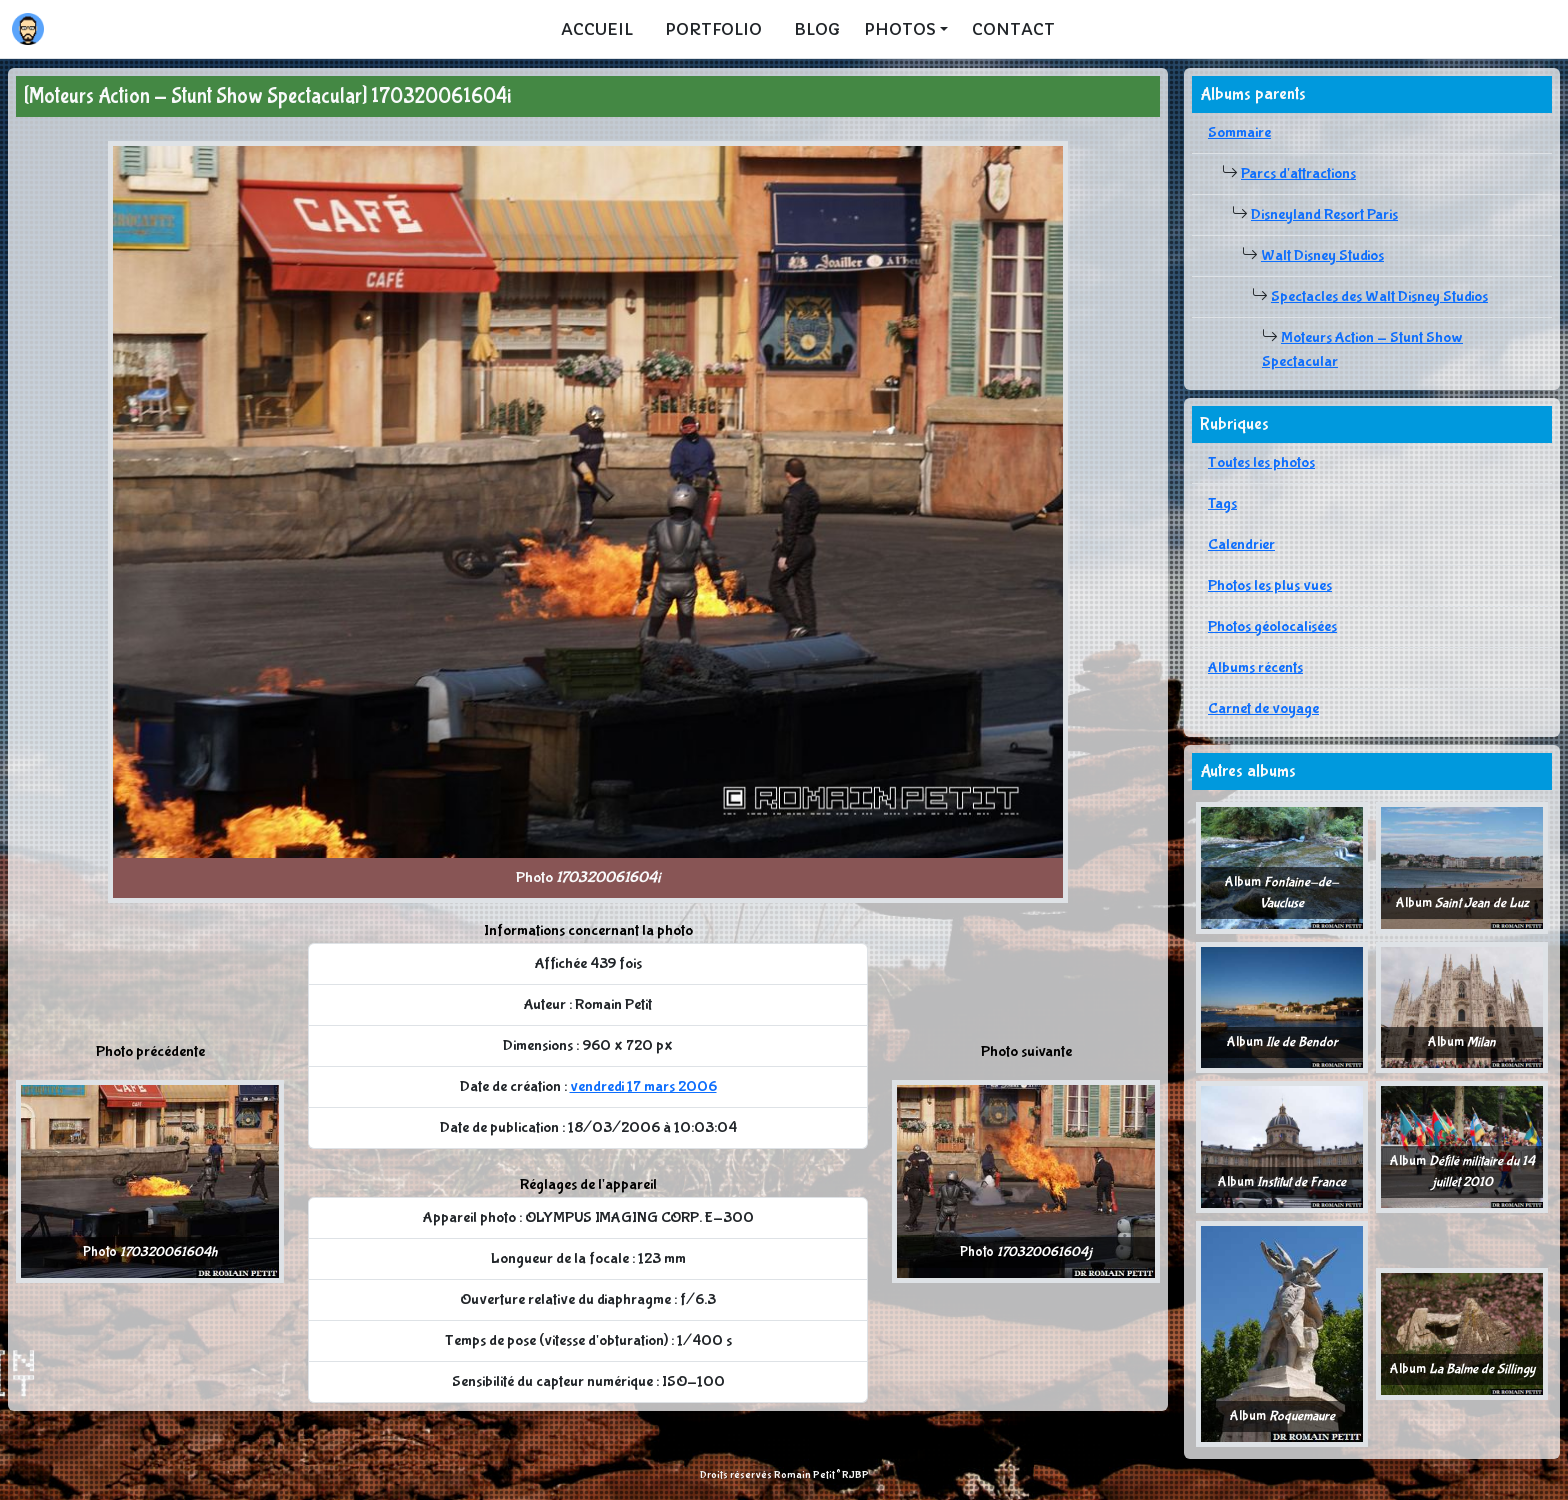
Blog (817, 29)
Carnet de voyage (1263, 708)
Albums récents (1255, 667)
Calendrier (1241, 544)
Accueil (597, 29)
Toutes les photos (1261, 462)
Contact (1013, 29)
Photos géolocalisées (1272, 626)
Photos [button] (900, 29)
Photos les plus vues (1270, 585)
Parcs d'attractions (1298, 173)
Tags (1222, 503)
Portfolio (713, 29)
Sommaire (1239, 132)
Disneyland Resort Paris (1324, 214)
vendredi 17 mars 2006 (643, 1086)
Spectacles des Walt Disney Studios (1379, 296)
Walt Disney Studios (1322, 255)
